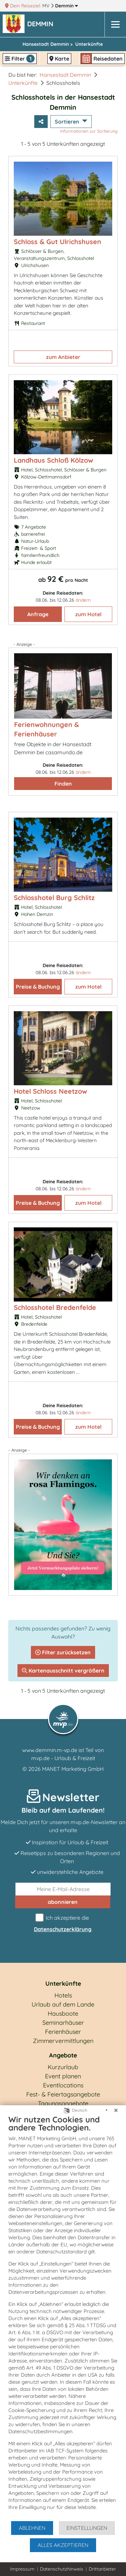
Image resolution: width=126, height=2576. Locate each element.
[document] (63, 2317)
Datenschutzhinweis (61, 2569)
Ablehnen (32, 2527)
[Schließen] (116, 2110)
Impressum (22, 2569)
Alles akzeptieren (63, 2545)
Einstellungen (87, 2527)
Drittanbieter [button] (102, 2569)
